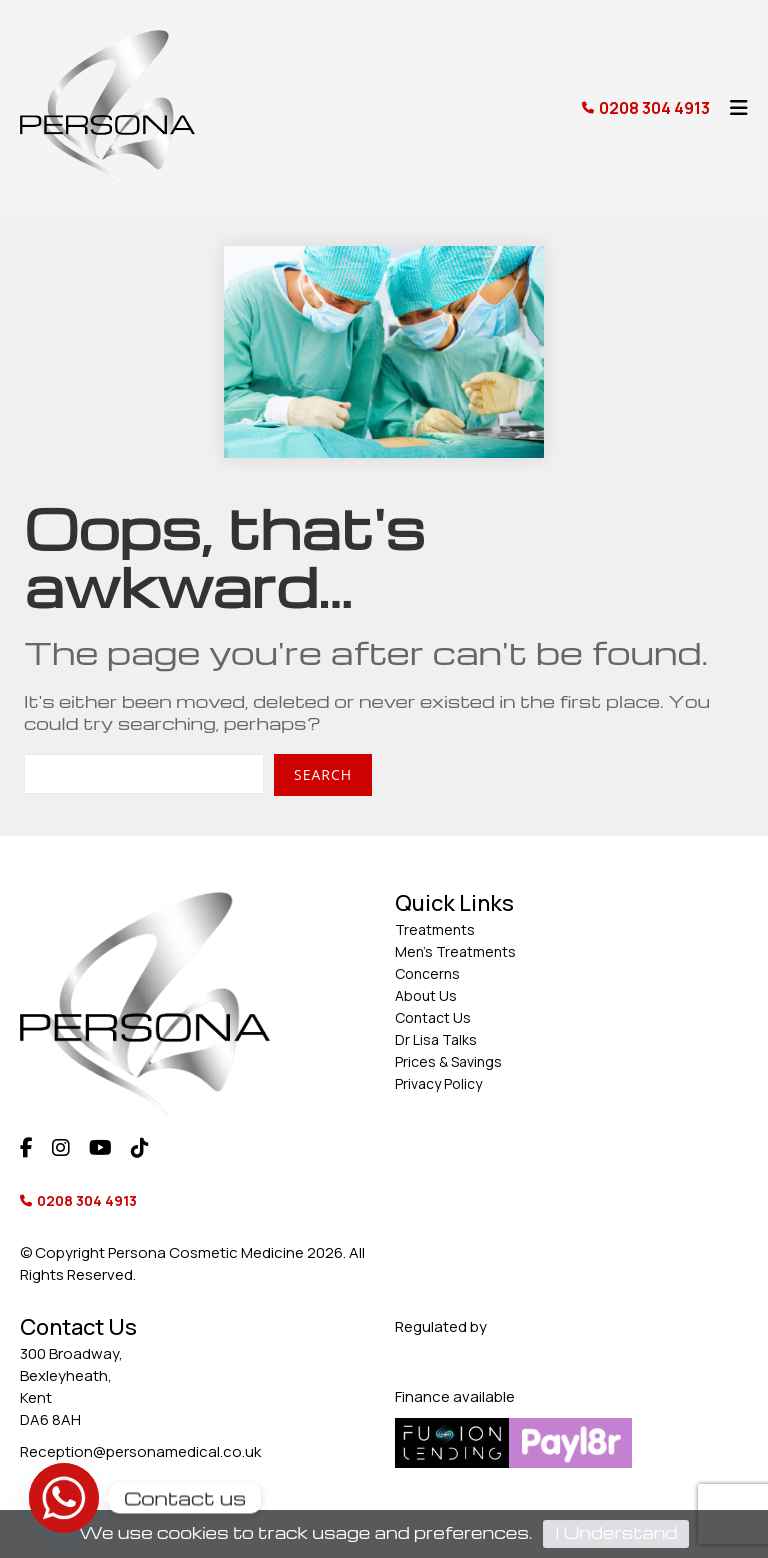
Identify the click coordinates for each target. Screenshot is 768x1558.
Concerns (427, 973)
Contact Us (433, 1017)
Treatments (435, 929)
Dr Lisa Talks (436, 1039)
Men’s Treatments (455, 951)
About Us (426, 995)
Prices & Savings (448, 1061)
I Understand (616, 1532)
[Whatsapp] (64, 1498)
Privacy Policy (438, 1083)
